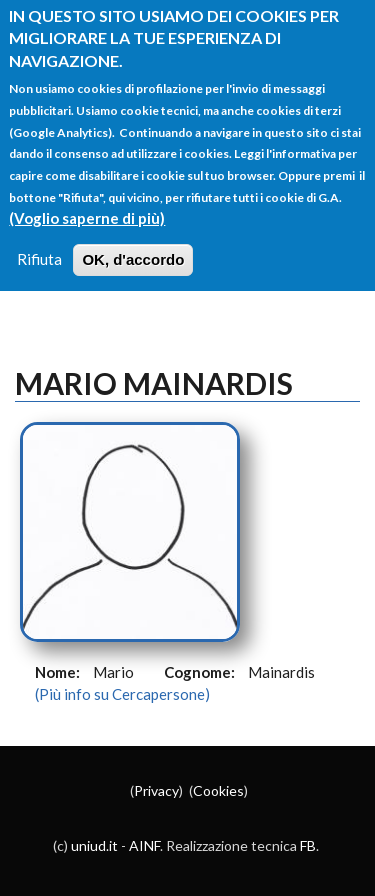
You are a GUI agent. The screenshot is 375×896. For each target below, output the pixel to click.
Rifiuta (39, 259)
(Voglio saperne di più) (87, 218)
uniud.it (94, 845)
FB (308, 845)
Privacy (156, 790)
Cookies (218, 790)
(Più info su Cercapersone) (122, 694)
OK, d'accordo (133, 259)
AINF (144, 845)
